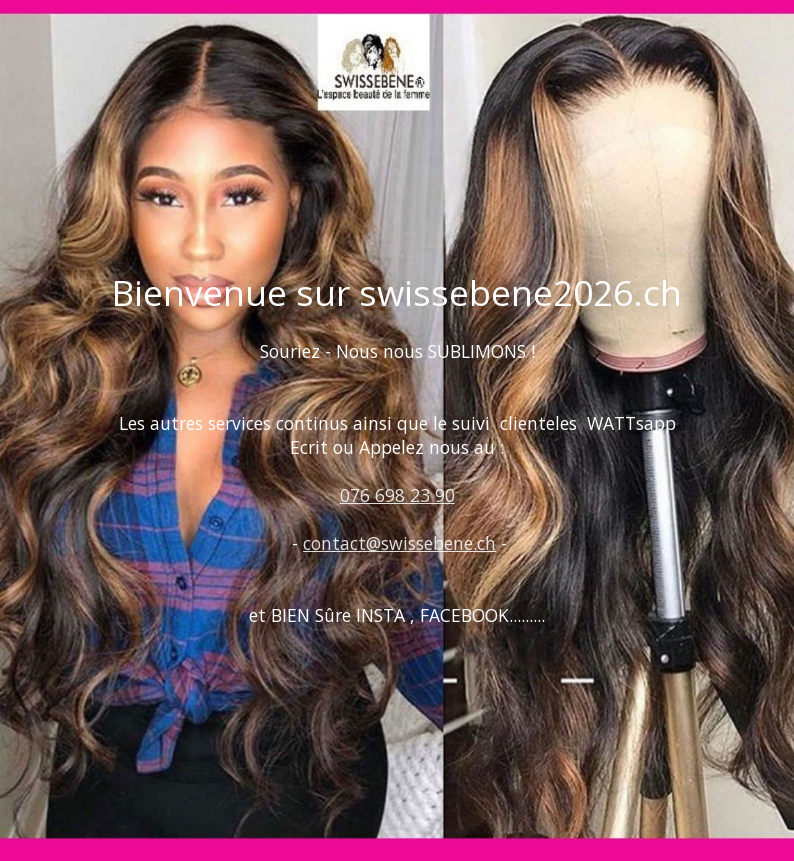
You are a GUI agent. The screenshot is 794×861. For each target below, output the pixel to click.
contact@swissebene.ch (399, 543)
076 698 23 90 (397, 495)
